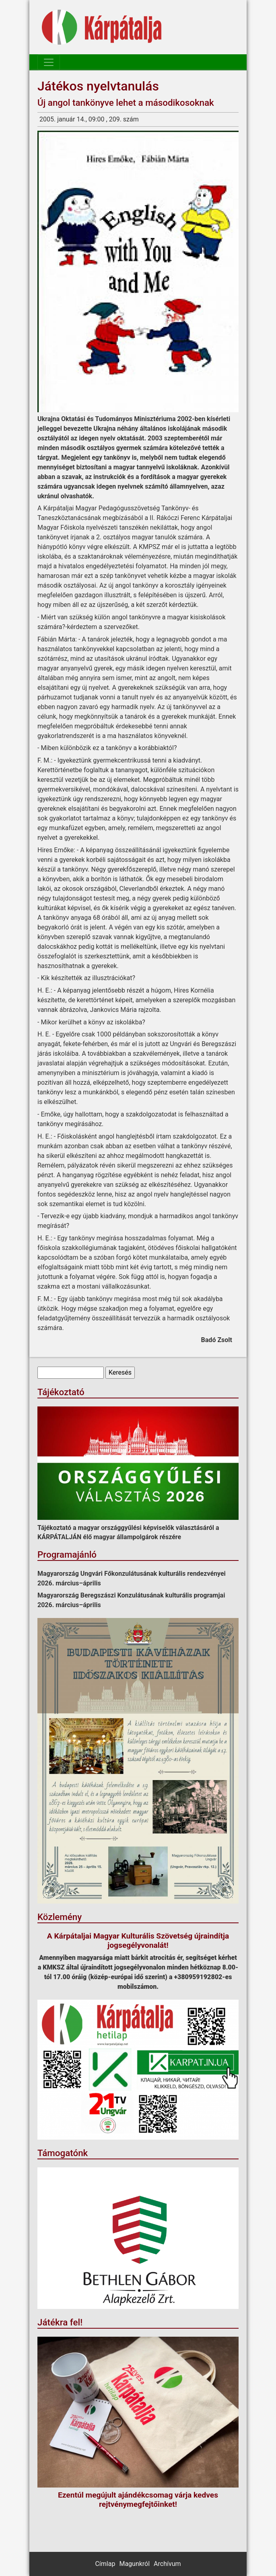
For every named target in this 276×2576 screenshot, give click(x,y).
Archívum (167, 2564)
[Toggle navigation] (48, 62)
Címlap (105, 2564)
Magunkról (134, 2564)
